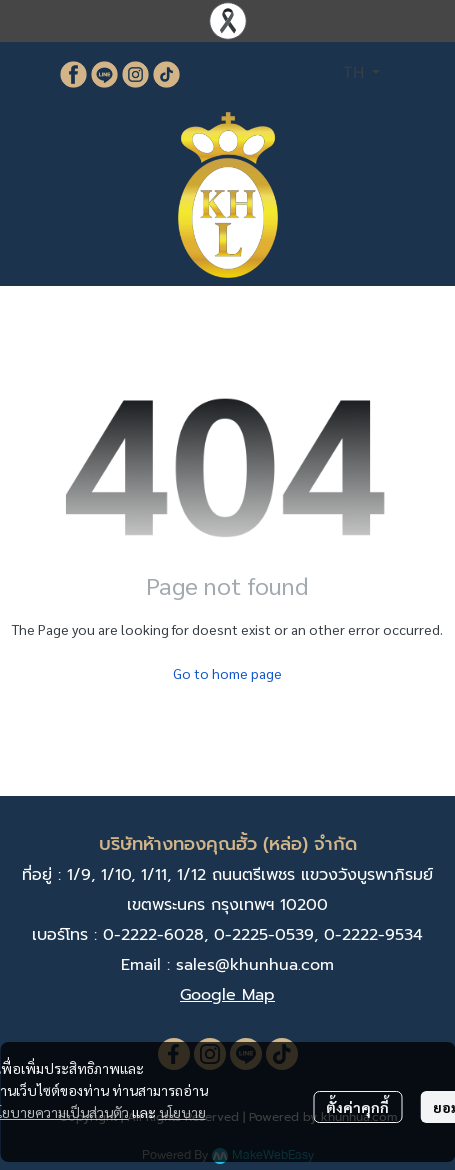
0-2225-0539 (264, 935)
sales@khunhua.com (255, 965)
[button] (361, 73)
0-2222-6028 (153, 935)
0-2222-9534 (373, 935)
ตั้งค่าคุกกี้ (357, 1107)
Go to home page (227, 673)
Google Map (227, 995)
